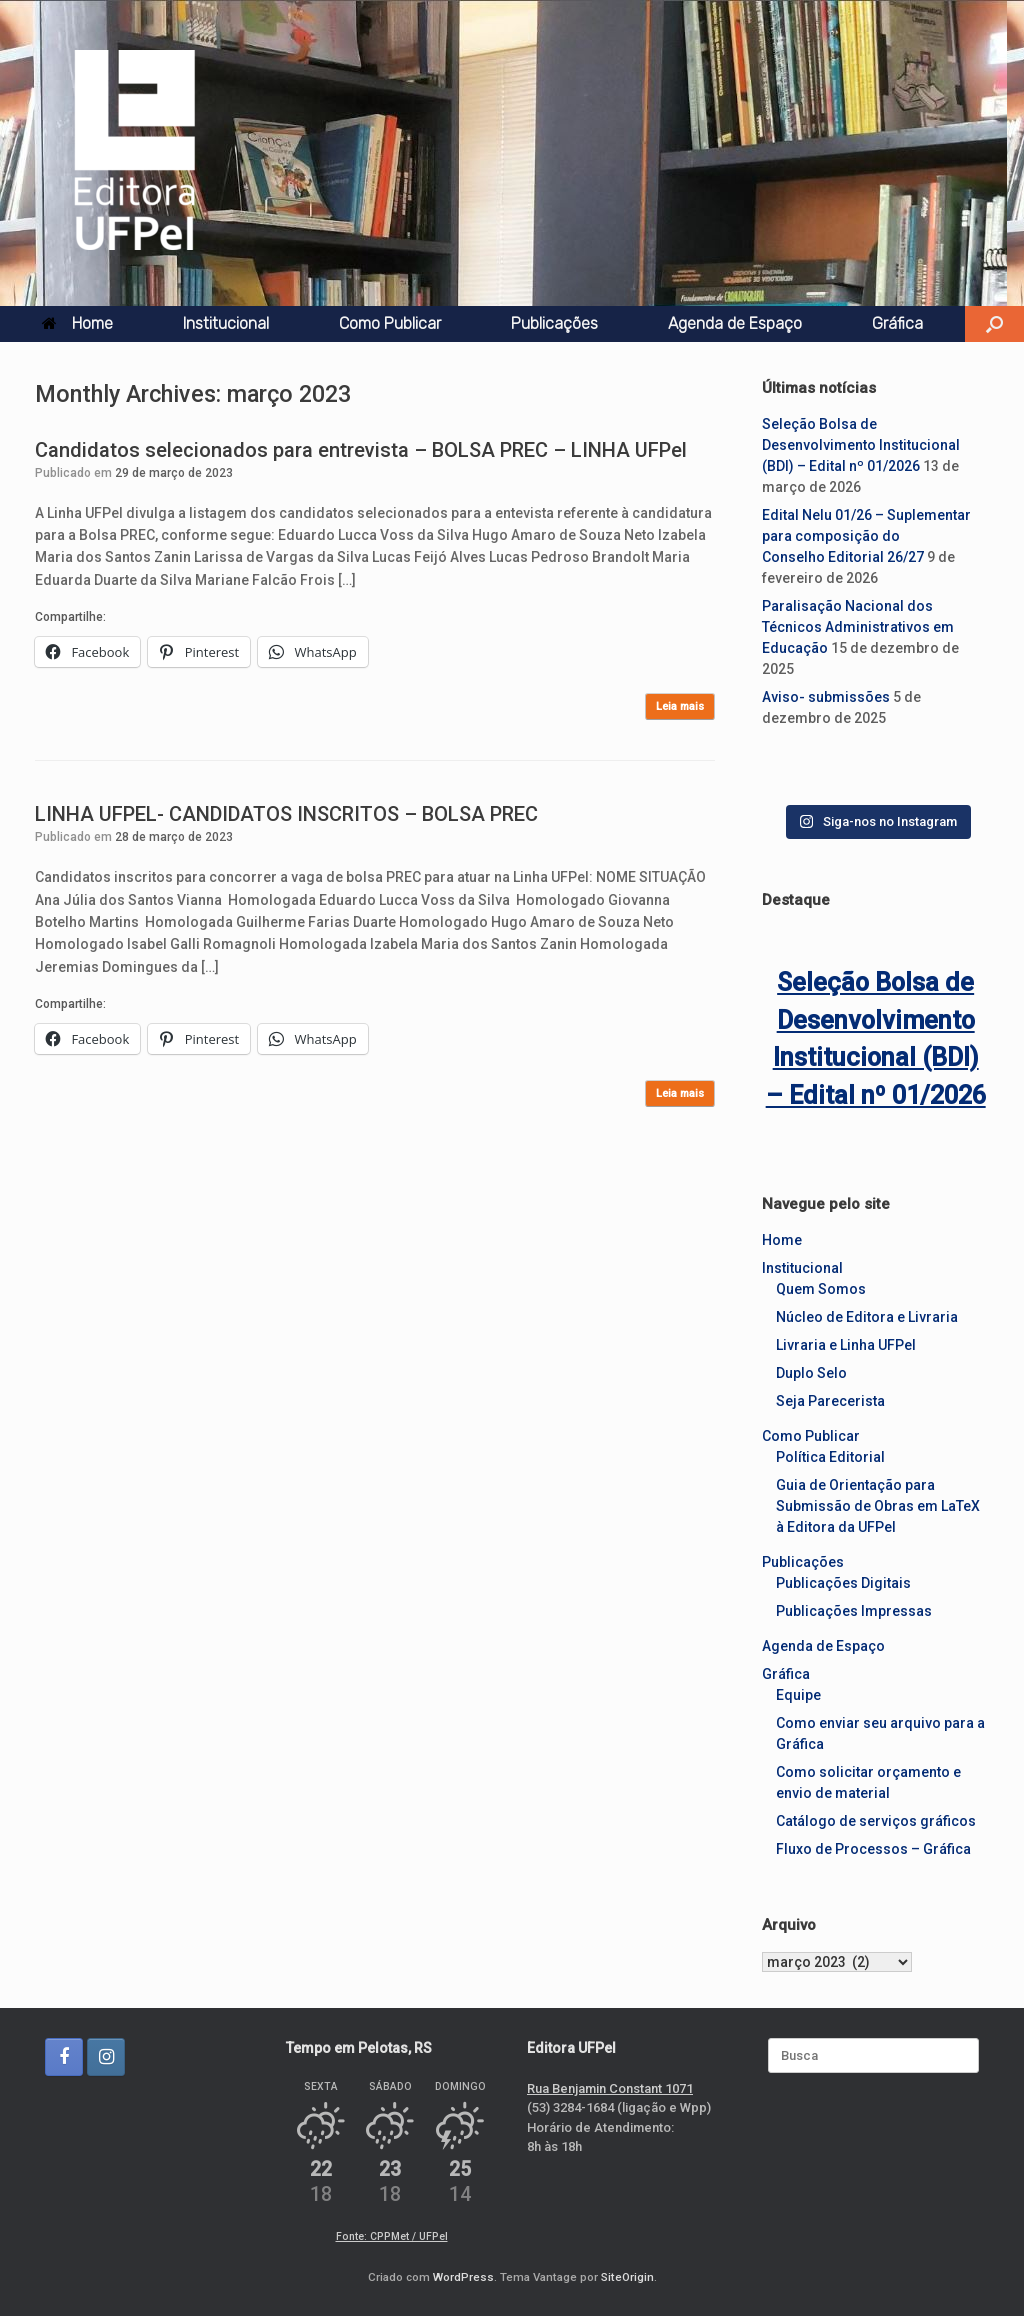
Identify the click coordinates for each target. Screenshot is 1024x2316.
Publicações (554, 323)
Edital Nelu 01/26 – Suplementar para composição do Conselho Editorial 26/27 (866, 536)
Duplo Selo (811, 1373)
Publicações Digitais (843, 1583)
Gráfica (897, 323)
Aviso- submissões (826, 697)
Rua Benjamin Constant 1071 (610, 2088)
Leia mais (680, 706)
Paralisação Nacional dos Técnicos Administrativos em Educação (858, 627)
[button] (994, 324)
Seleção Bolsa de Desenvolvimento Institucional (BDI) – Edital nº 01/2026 (861, 445)
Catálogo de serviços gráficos (876, 1821)
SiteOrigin (627, 2277)
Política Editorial (830, 1457)
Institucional (226, 323)
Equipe (798, 1695)
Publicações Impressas (854, 1611)
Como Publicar (390, 323)
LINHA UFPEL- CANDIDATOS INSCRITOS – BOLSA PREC (286, 814)
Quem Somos (821, 1289)
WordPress (463, 2277)
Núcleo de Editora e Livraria (867, 1317)
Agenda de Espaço (735, 323)
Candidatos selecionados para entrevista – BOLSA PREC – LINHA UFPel (361, 450)
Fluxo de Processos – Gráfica (873, 1849)
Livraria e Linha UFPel (846, 1345)
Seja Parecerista (830, 1401)
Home (77, 323)
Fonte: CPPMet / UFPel (392, 2236)
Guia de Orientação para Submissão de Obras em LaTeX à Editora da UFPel (878, 1506)
